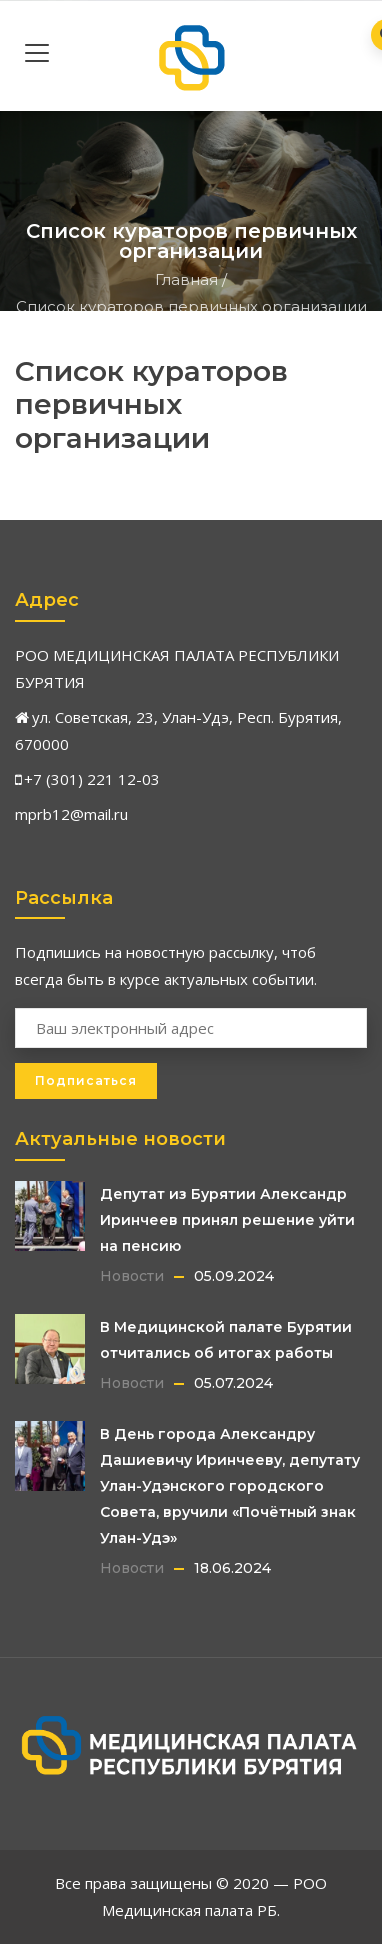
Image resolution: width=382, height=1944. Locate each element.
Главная (186, 279)
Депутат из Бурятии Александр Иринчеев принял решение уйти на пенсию (227, 1220)
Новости (132, 1276)
